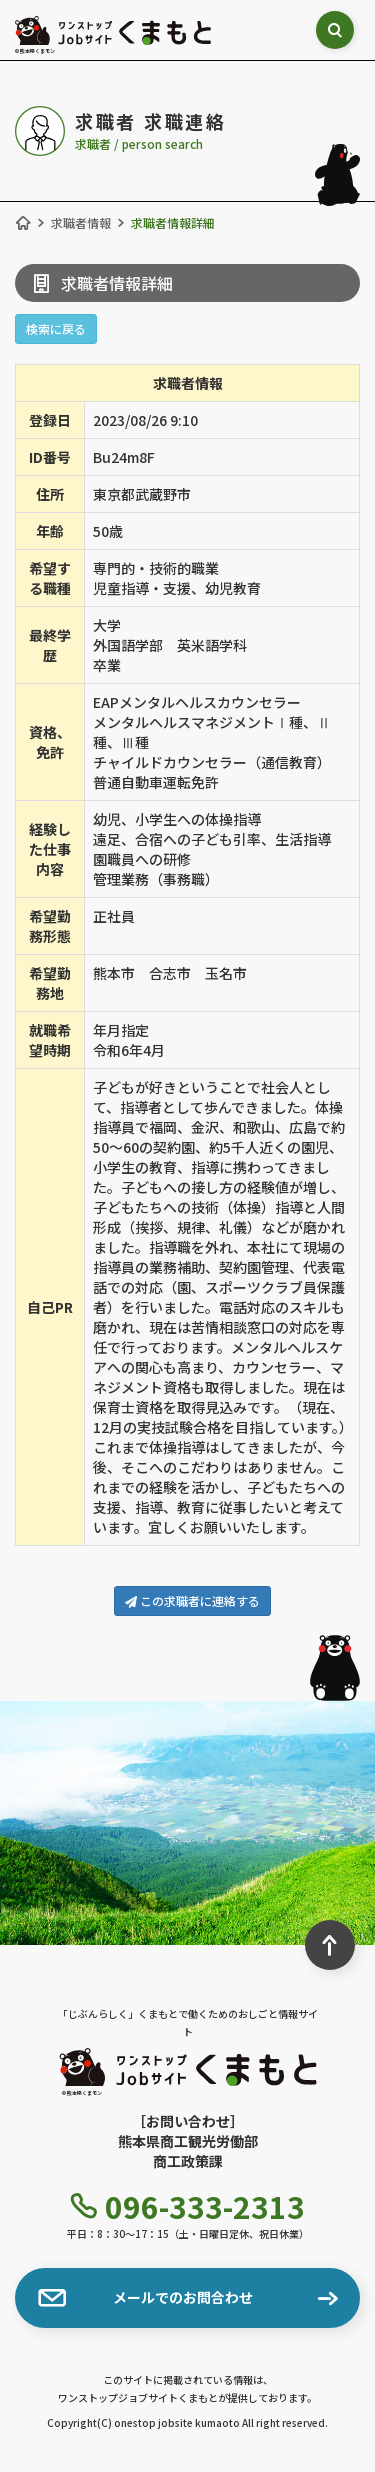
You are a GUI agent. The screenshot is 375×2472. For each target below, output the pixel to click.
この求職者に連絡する (192, 1600)
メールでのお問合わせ (145, 2298)
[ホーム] (23, 223)
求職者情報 (81, 222)
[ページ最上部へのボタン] (330, 1945)
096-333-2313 (188, 2206)
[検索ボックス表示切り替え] (336, 30)
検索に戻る (56, 328)
